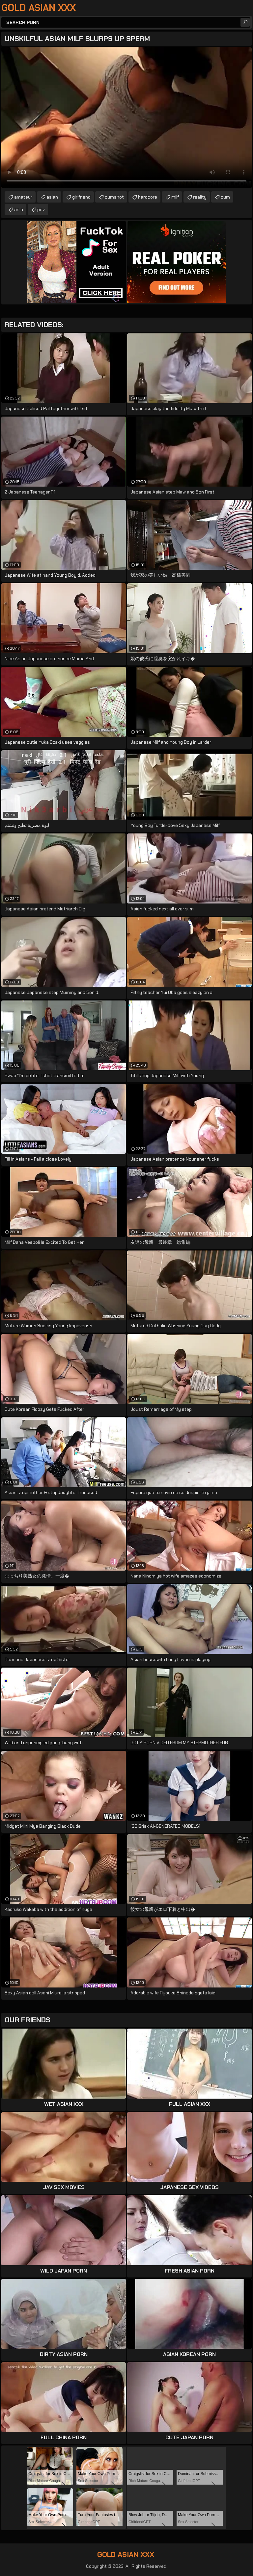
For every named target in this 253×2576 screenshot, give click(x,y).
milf (175, 197)
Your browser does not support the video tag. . (126, 117)
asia (18, 209)
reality (200, 197)
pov (41, 209)
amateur (23, 197)
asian (52, 197)
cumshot (114, 197)
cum (225, 197)
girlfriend (81, 197)
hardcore (147, 197)
